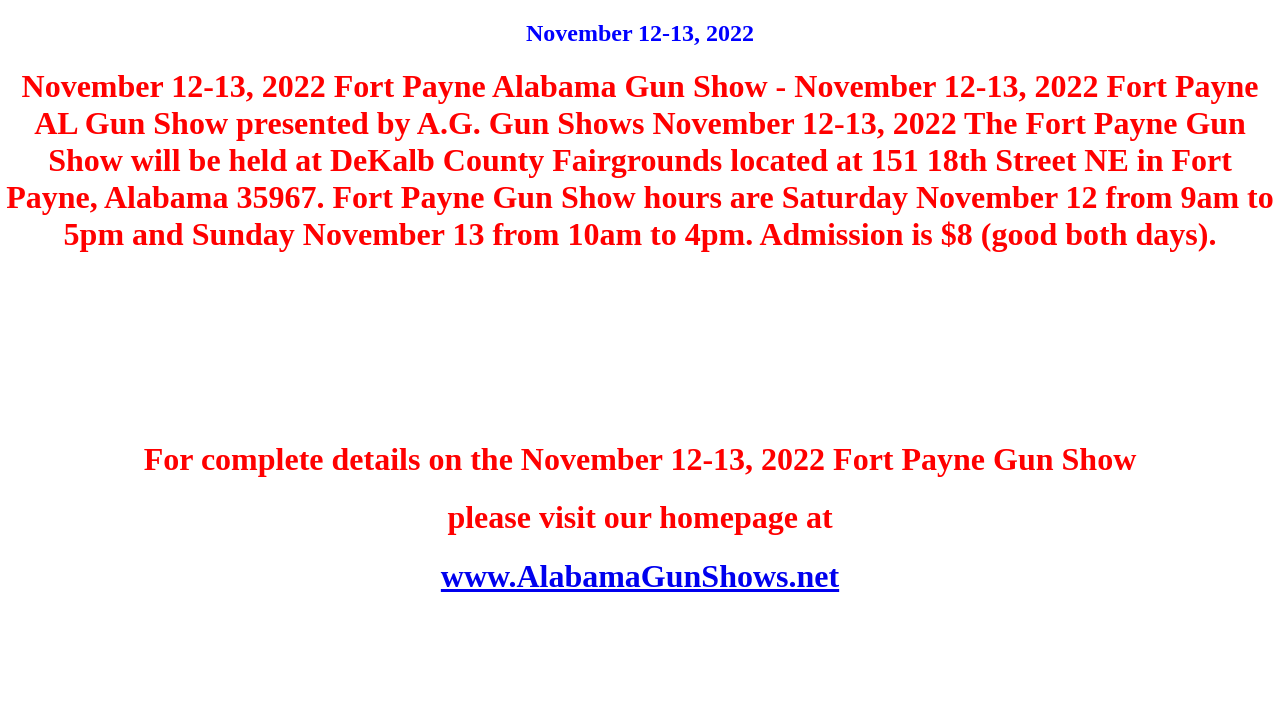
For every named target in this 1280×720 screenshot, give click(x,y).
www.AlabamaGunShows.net (640, 576)
